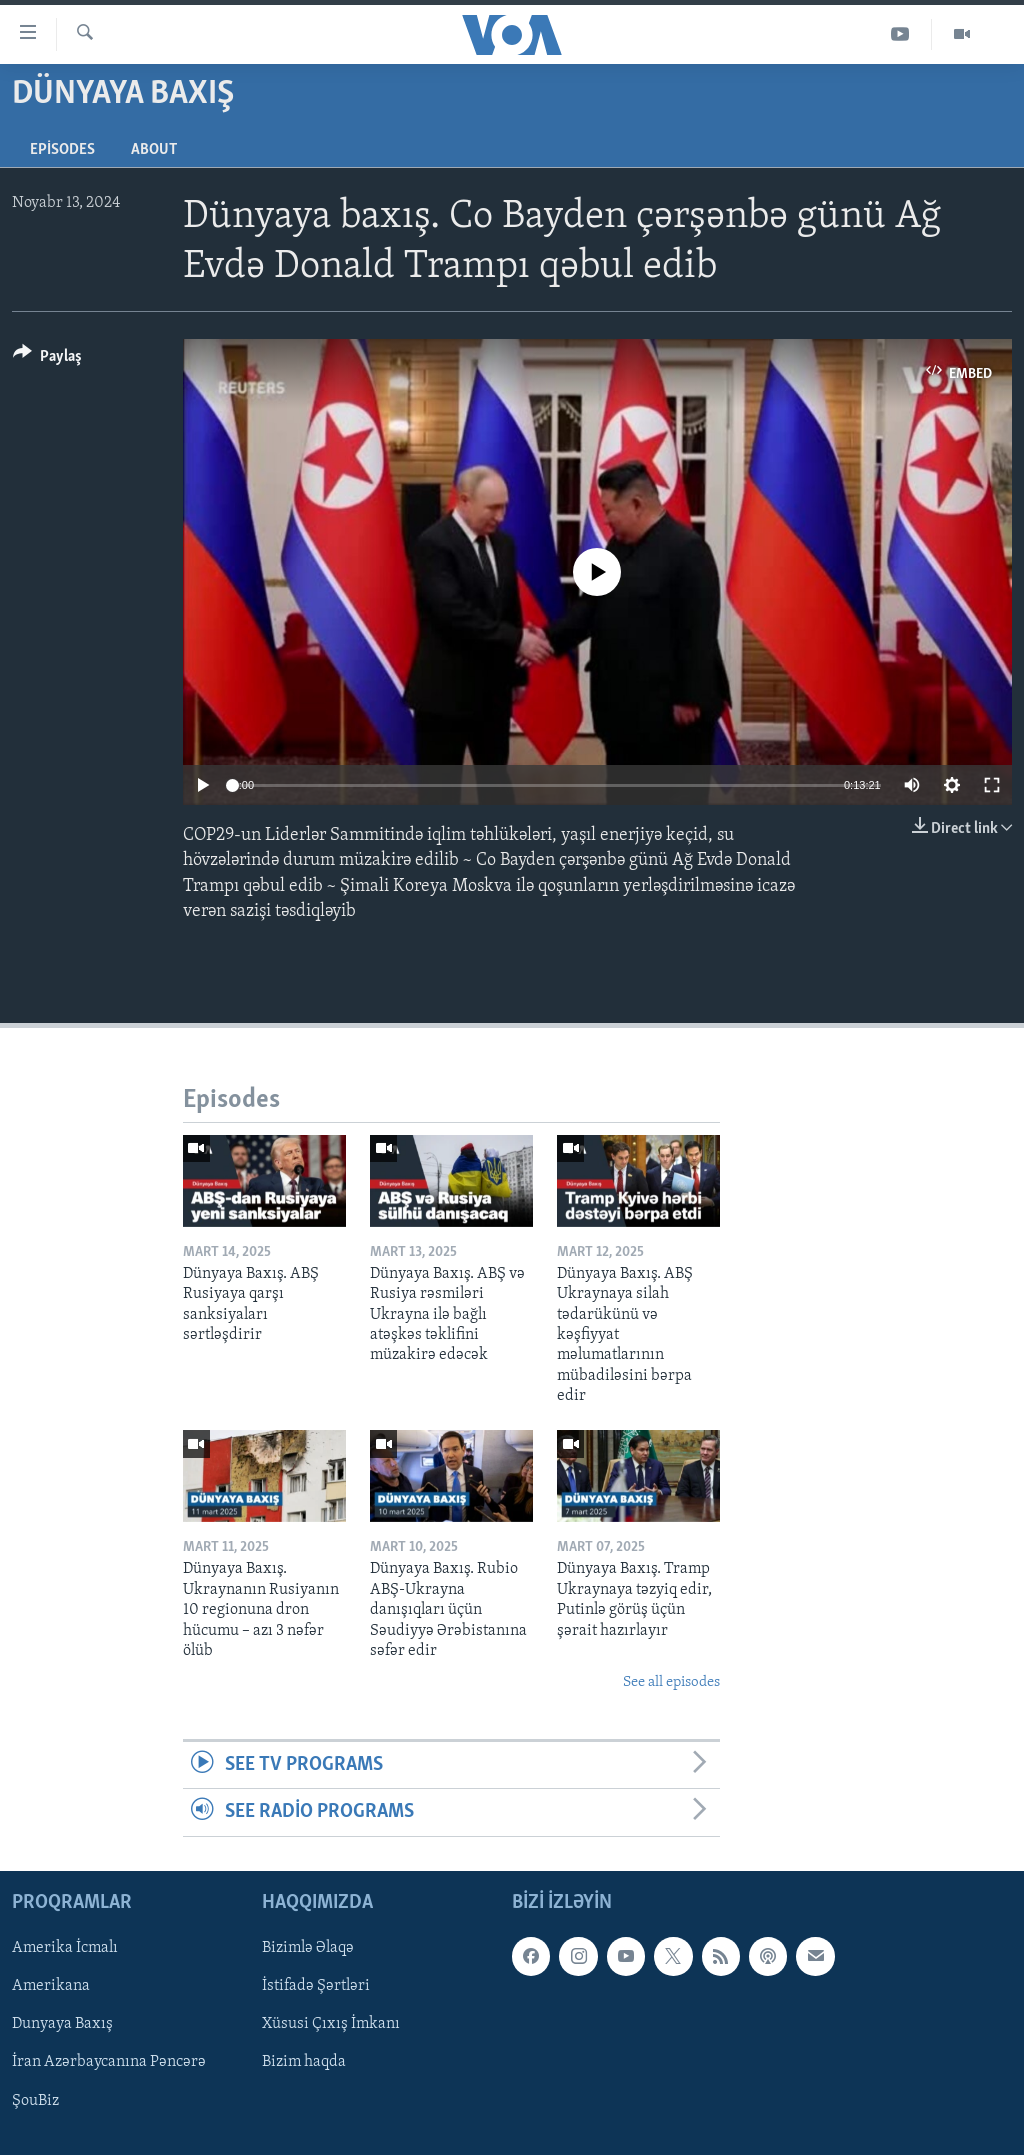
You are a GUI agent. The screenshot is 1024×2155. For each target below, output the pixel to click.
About (154, 150)
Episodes (62, 150)
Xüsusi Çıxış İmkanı (331, 2024)
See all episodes (671, 1682)
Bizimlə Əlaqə (308, 1948)
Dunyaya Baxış (62, 2024)
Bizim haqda (304, 2062)
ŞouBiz (35, 2100)
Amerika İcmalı (65, 1948)
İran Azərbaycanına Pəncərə (109, 2062)
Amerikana (51, 1986)
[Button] (47, 359)
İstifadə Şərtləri (316, 1986)
